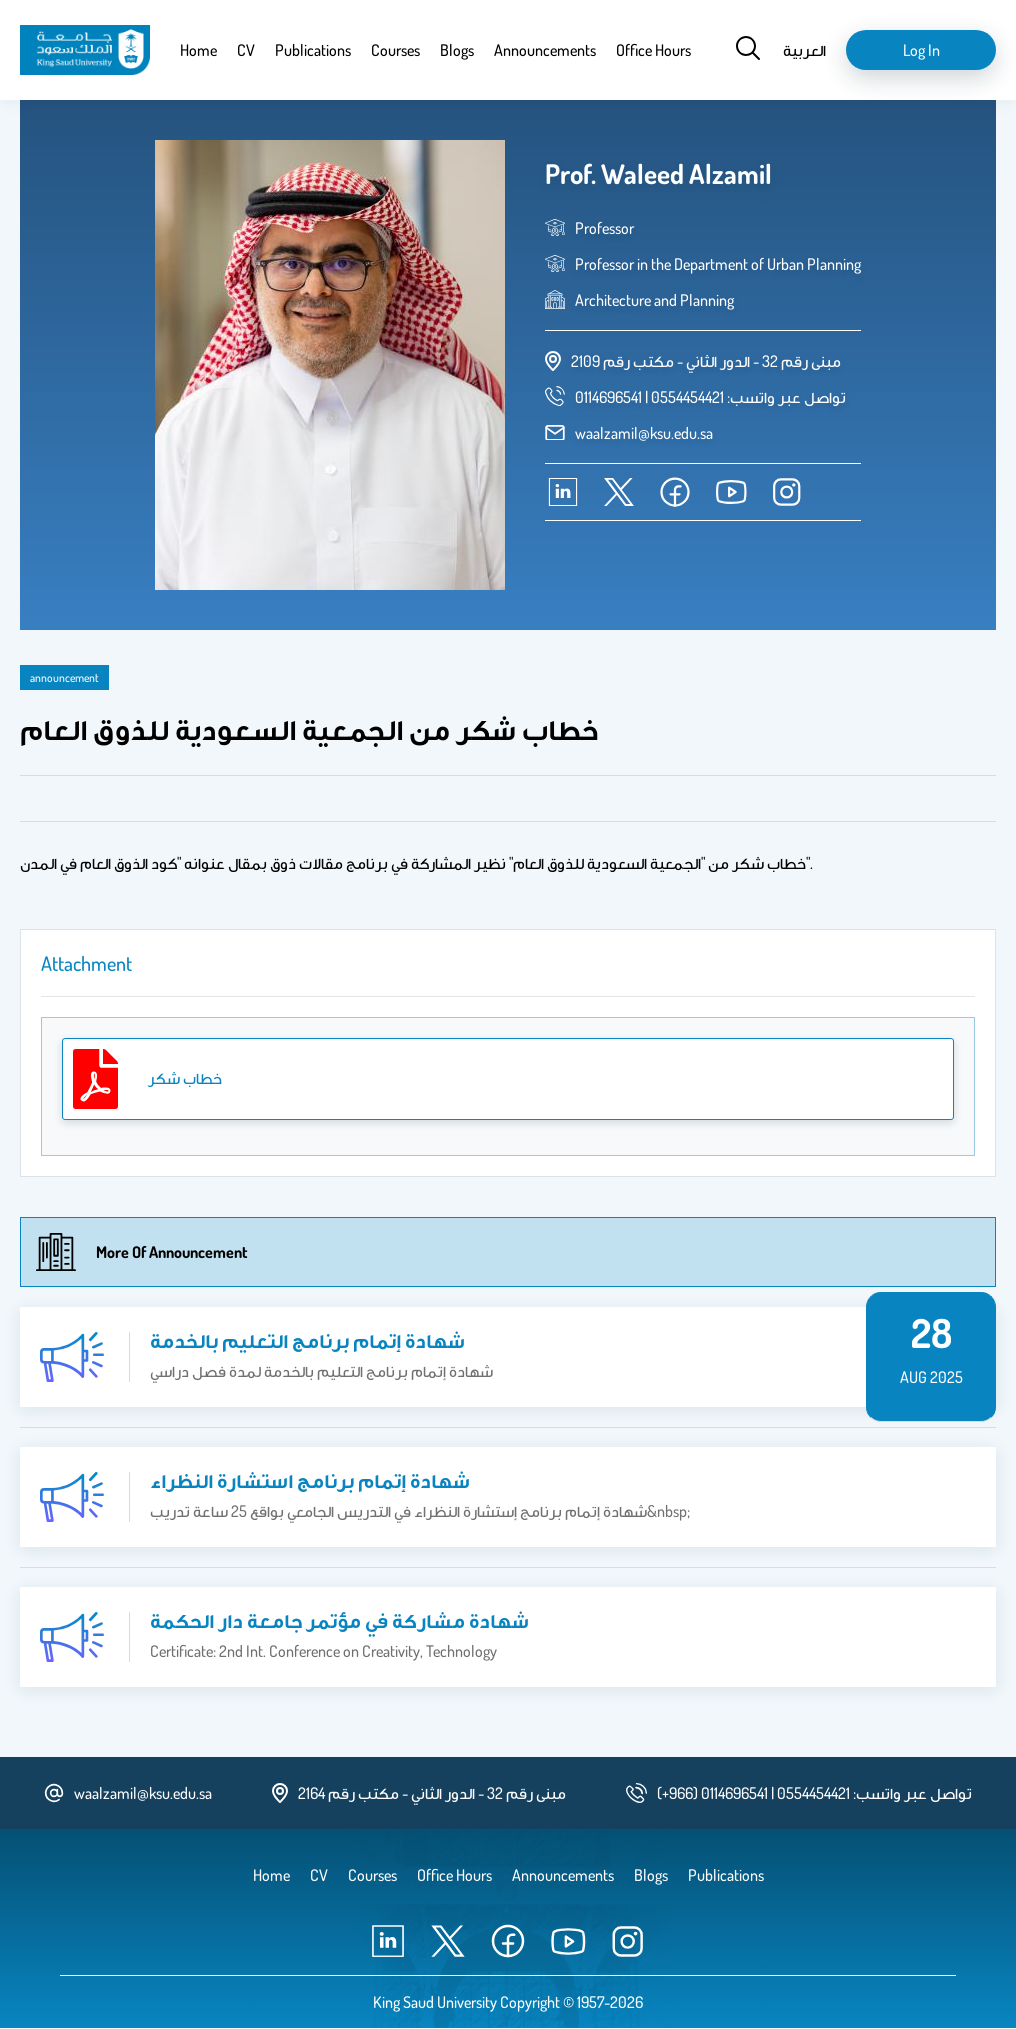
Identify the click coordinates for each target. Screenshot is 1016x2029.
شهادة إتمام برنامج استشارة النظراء (310, 1480)
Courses (395, 50)
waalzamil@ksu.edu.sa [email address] (644, 433)
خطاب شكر (185, 1078)
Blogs (457, 50)
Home (198, 50)
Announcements (545, 50)
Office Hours (653, 50)
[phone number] (710, 397)
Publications (313, 50)
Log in (921, 50)
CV (246, 50)
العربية (804, 50)
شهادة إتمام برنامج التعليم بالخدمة (307, 1340)
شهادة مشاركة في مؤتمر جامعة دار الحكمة (339, 1620)
